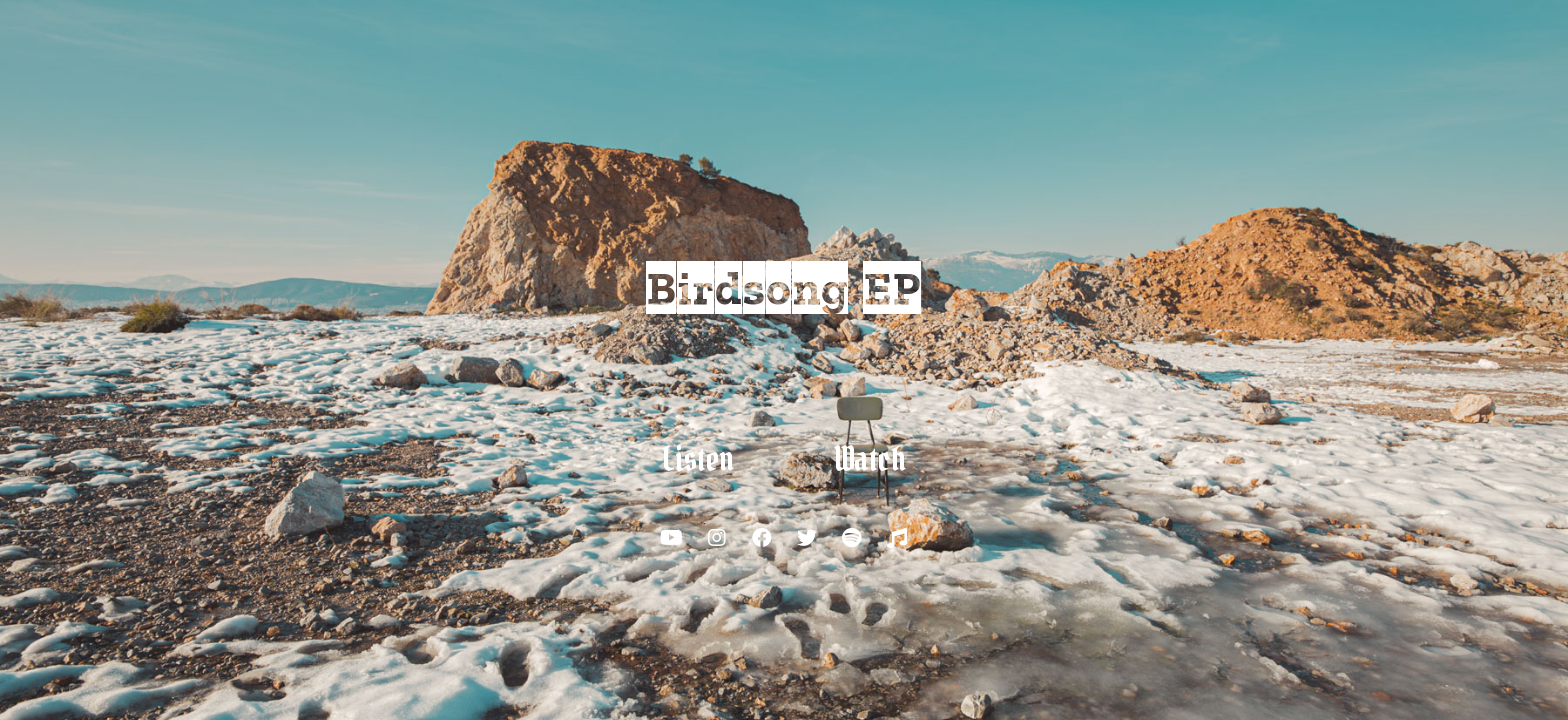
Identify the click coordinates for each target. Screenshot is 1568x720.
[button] (698, 460)
